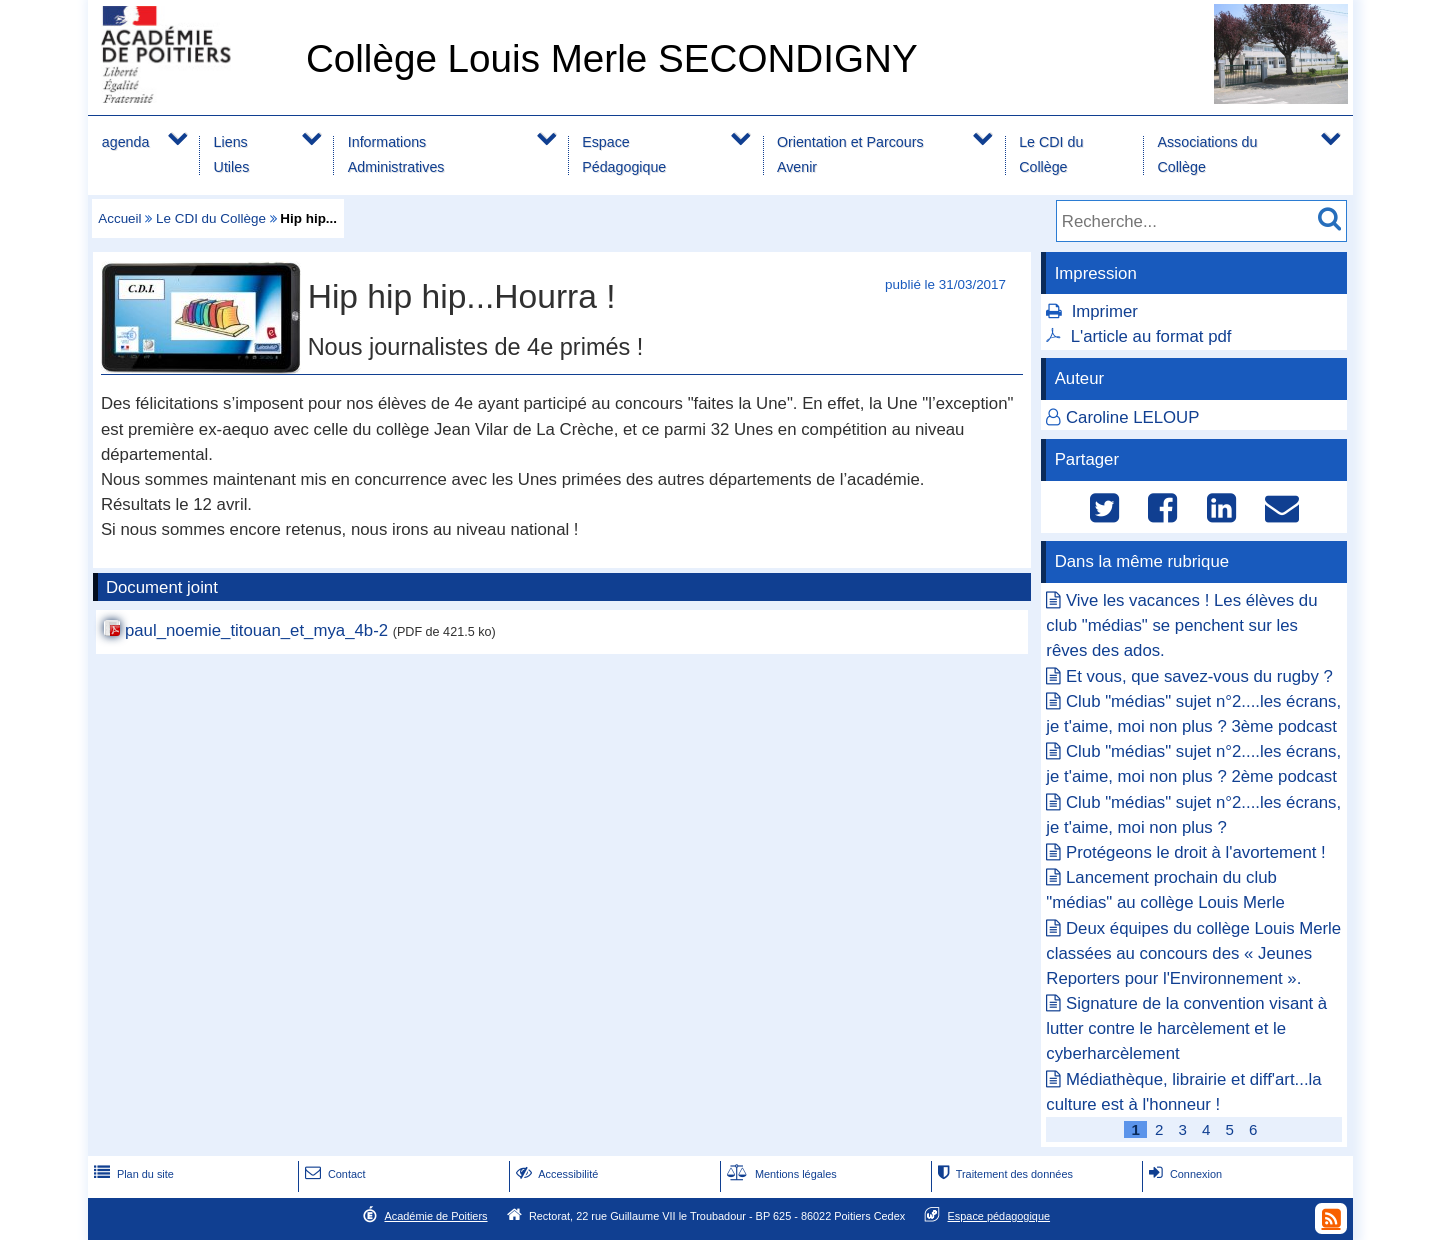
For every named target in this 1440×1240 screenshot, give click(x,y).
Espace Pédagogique (624, 154)
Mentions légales (780, 1174)
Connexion (1183, 1174)
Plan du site (132, 1174)
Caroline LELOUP (1132, 417)
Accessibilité (555, 1174)
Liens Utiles (232, 154)
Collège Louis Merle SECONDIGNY (612, 58)
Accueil (119, 218)
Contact (333, 1174)
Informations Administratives (396, 154)
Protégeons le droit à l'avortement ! (1196, 852)
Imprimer (1105, 311)
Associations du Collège (1207, 154)
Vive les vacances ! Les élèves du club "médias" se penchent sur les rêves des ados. (1181, 625)
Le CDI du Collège (1051, 154)
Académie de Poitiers (435, 1216)
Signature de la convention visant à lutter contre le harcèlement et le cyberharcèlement (1186, 1028)
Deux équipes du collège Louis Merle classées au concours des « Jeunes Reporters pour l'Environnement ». (1193, 953)
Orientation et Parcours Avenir (850, 154)
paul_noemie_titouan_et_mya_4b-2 (256, 630)
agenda (126, 142)
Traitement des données (1003, 1174)
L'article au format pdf (1151, 336)
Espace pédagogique (999, 1216)
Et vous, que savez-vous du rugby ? (1199, 676)
